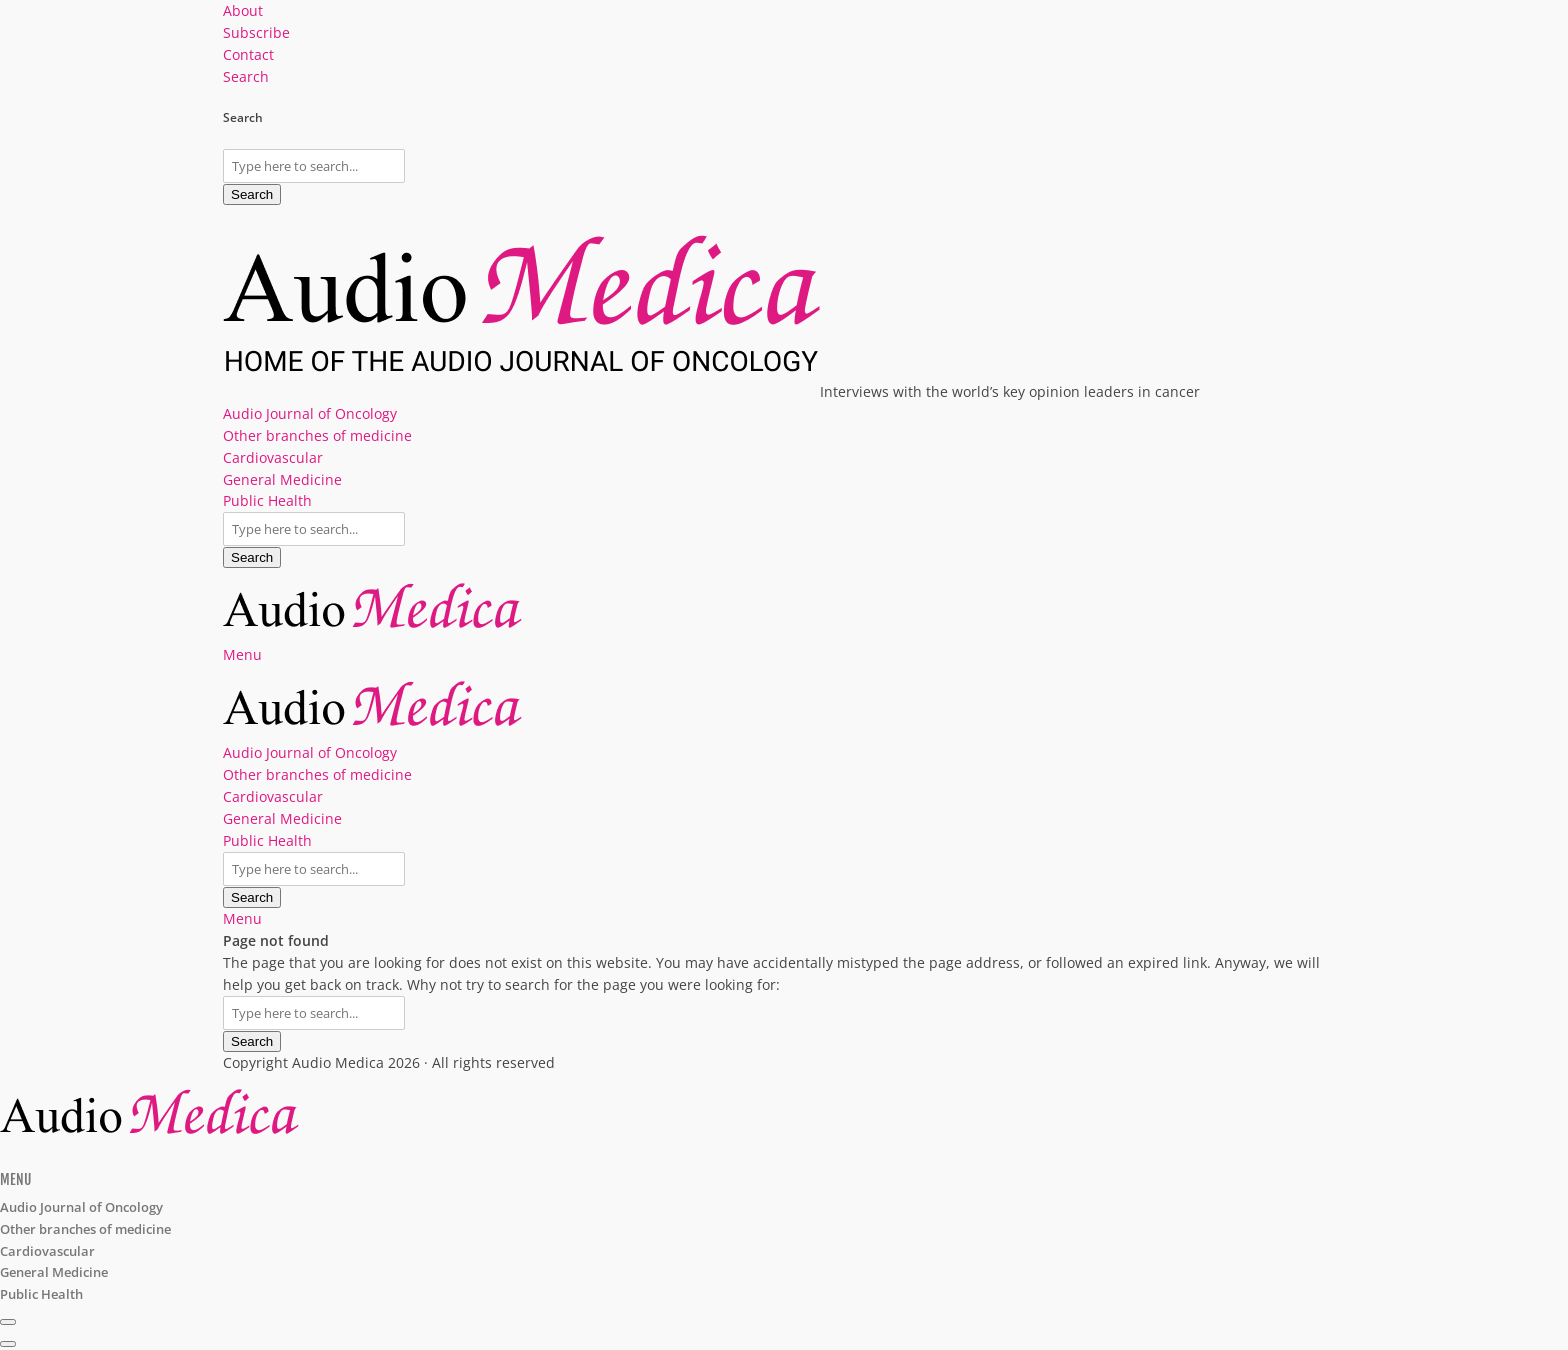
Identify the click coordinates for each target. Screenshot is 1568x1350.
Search (252, 194)
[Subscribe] (8, 1322)
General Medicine (282, 479)
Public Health (267, 500)
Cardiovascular (273, 457)
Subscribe (256, 32)
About (243, 10)
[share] (8, 1344)
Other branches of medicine (317, 435)
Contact (248, 54)
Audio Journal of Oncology (310, 413)
